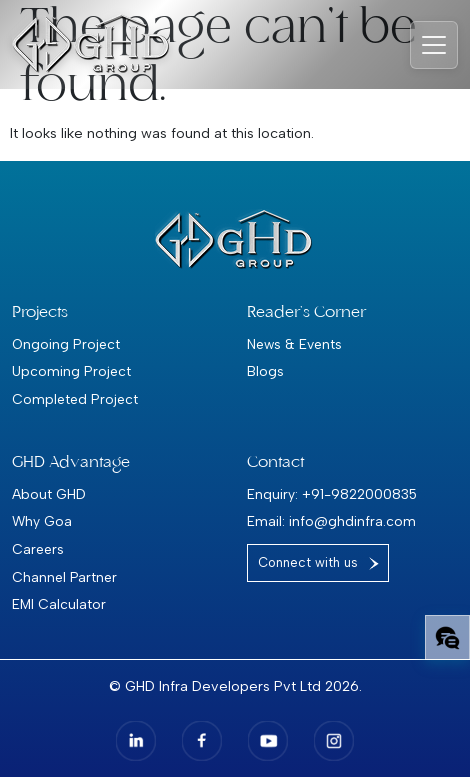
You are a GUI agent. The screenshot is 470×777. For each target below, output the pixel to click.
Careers (38, 549)
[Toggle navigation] (434, 45)
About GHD (49, 494)
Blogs (265, 371)
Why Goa (42, 521)
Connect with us (308, 562)
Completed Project (75, 399)
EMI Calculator (59, 604)
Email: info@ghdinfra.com (331, 521)
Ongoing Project (66, 344)
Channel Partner (64, 577)
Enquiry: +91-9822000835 (332, 494)
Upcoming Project (71, 371)
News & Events (294, 344)
